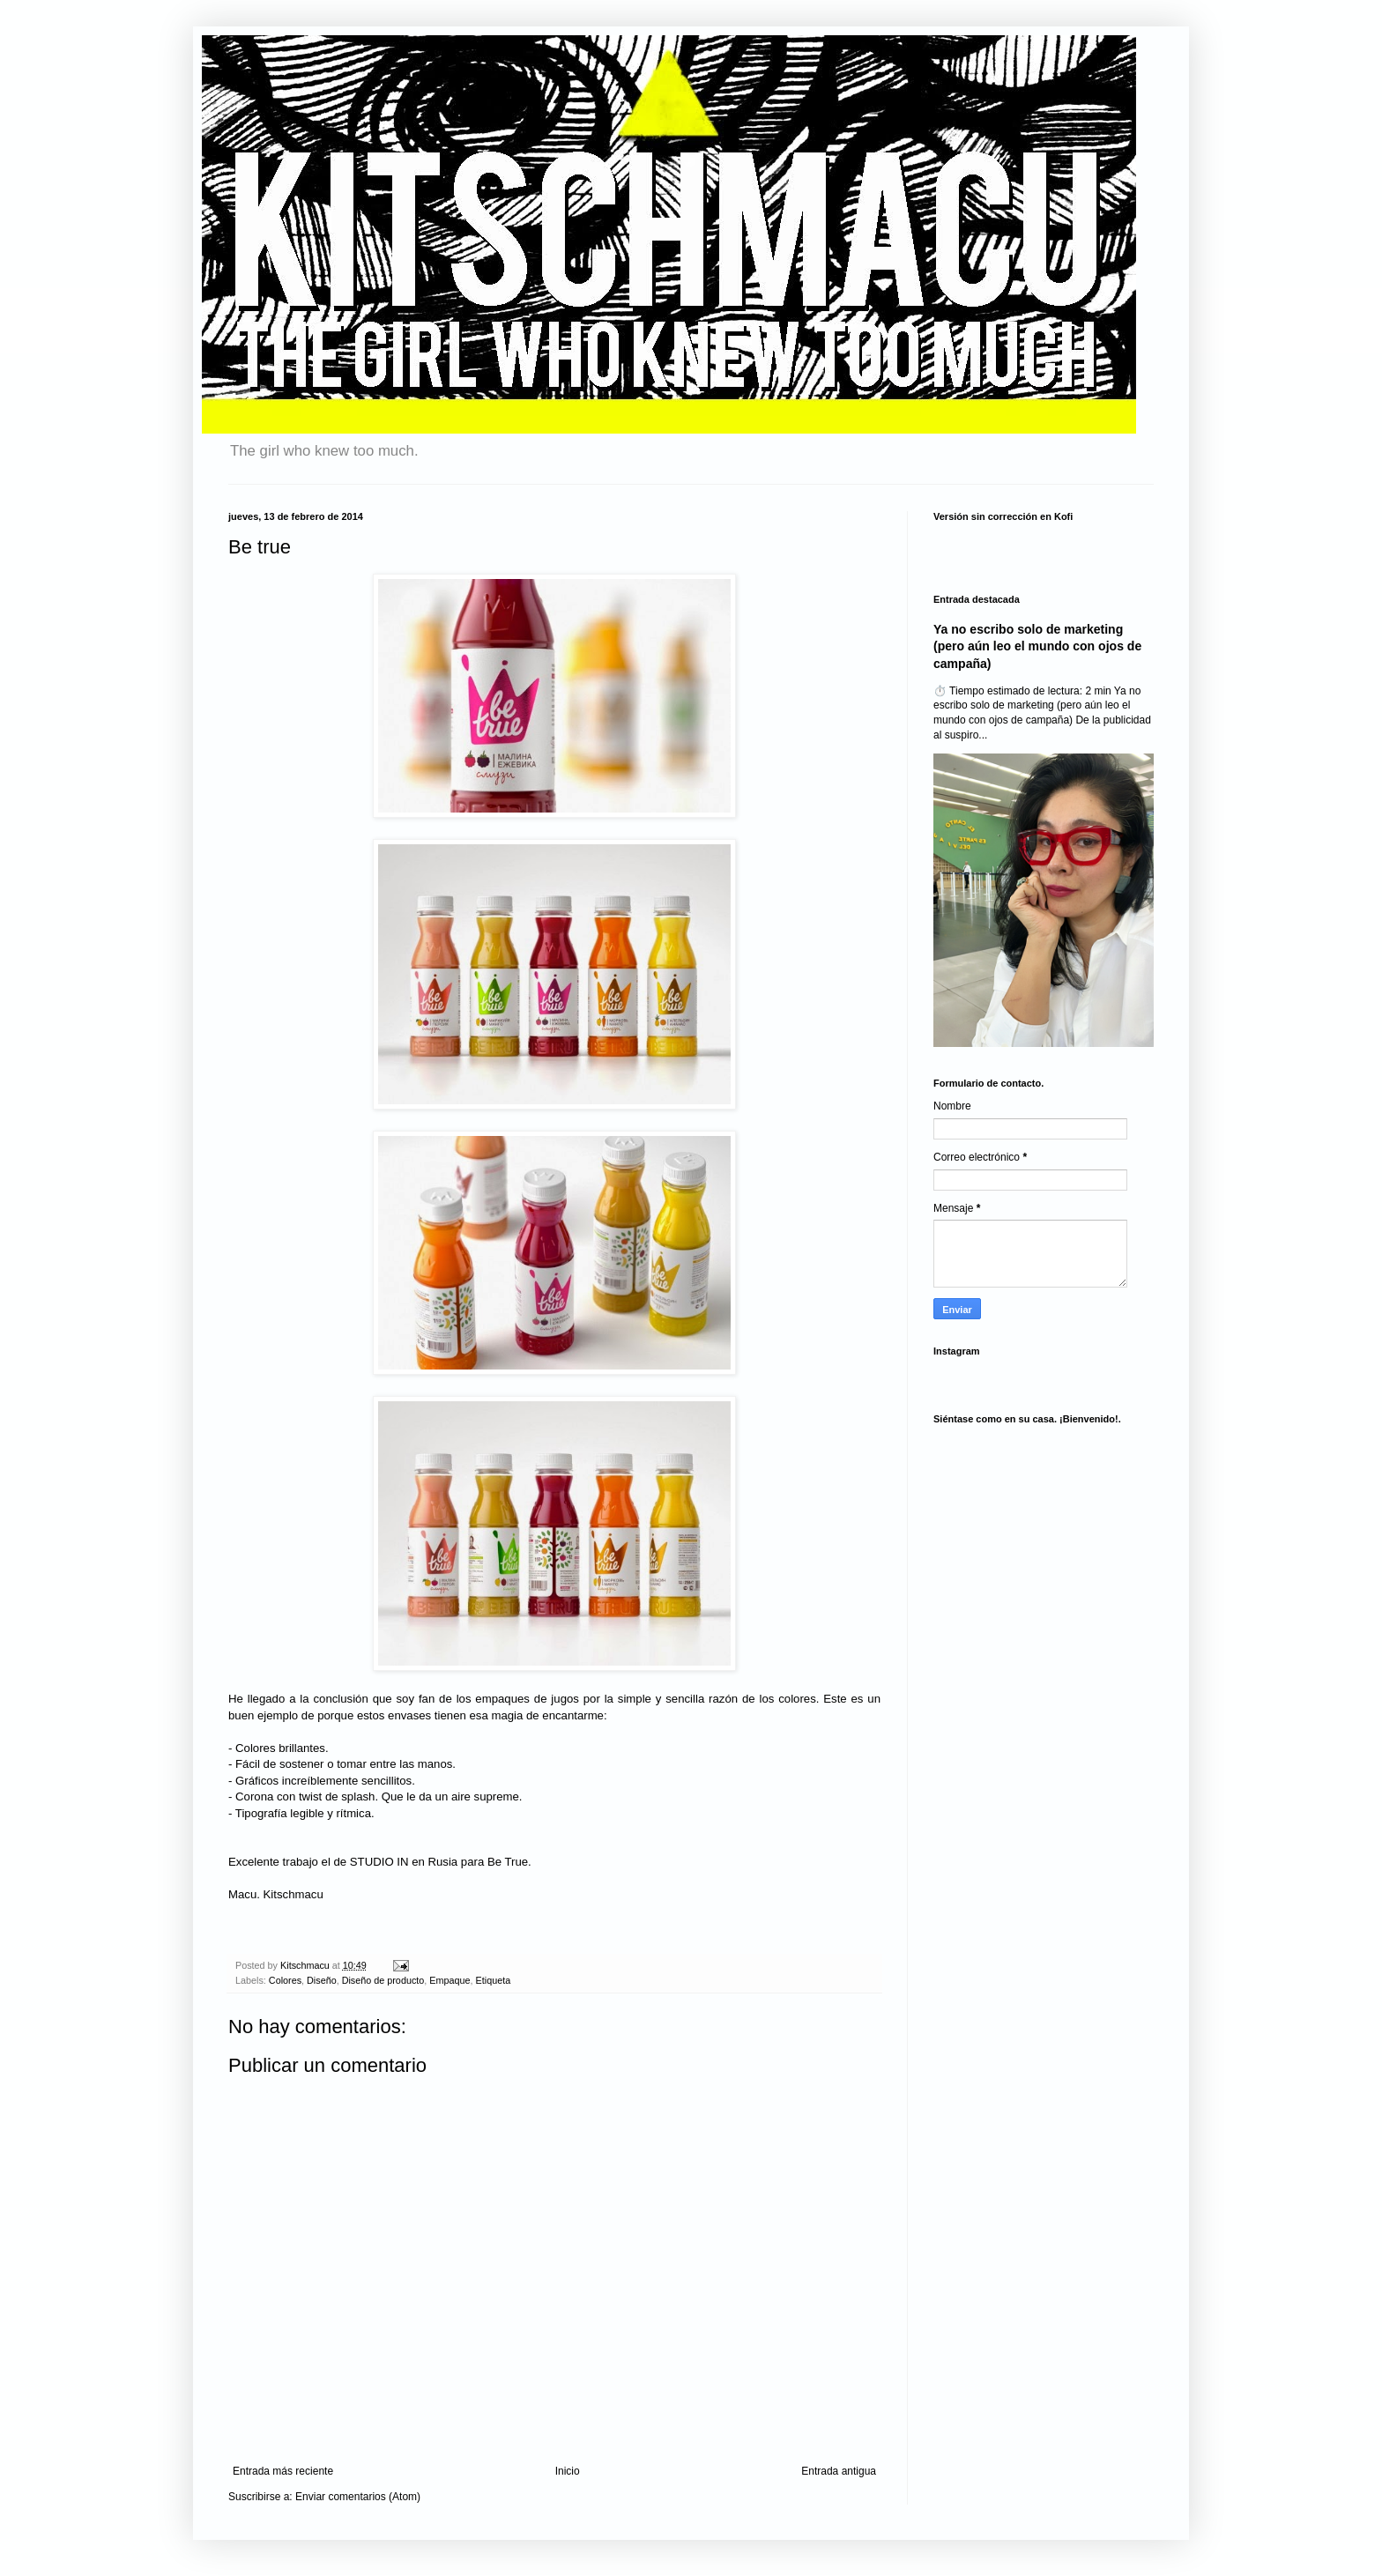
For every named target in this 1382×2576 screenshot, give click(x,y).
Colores (285, 1980)
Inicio (567, 2471)
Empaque (449, 1980)
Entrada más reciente (283, 2471)
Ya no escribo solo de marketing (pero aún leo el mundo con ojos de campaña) (1037, 646)
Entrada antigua (838, 2471)
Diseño (322, 1980)
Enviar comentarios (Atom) (357, 2497)
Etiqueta (493, 1980)
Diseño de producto (383, 1980)
